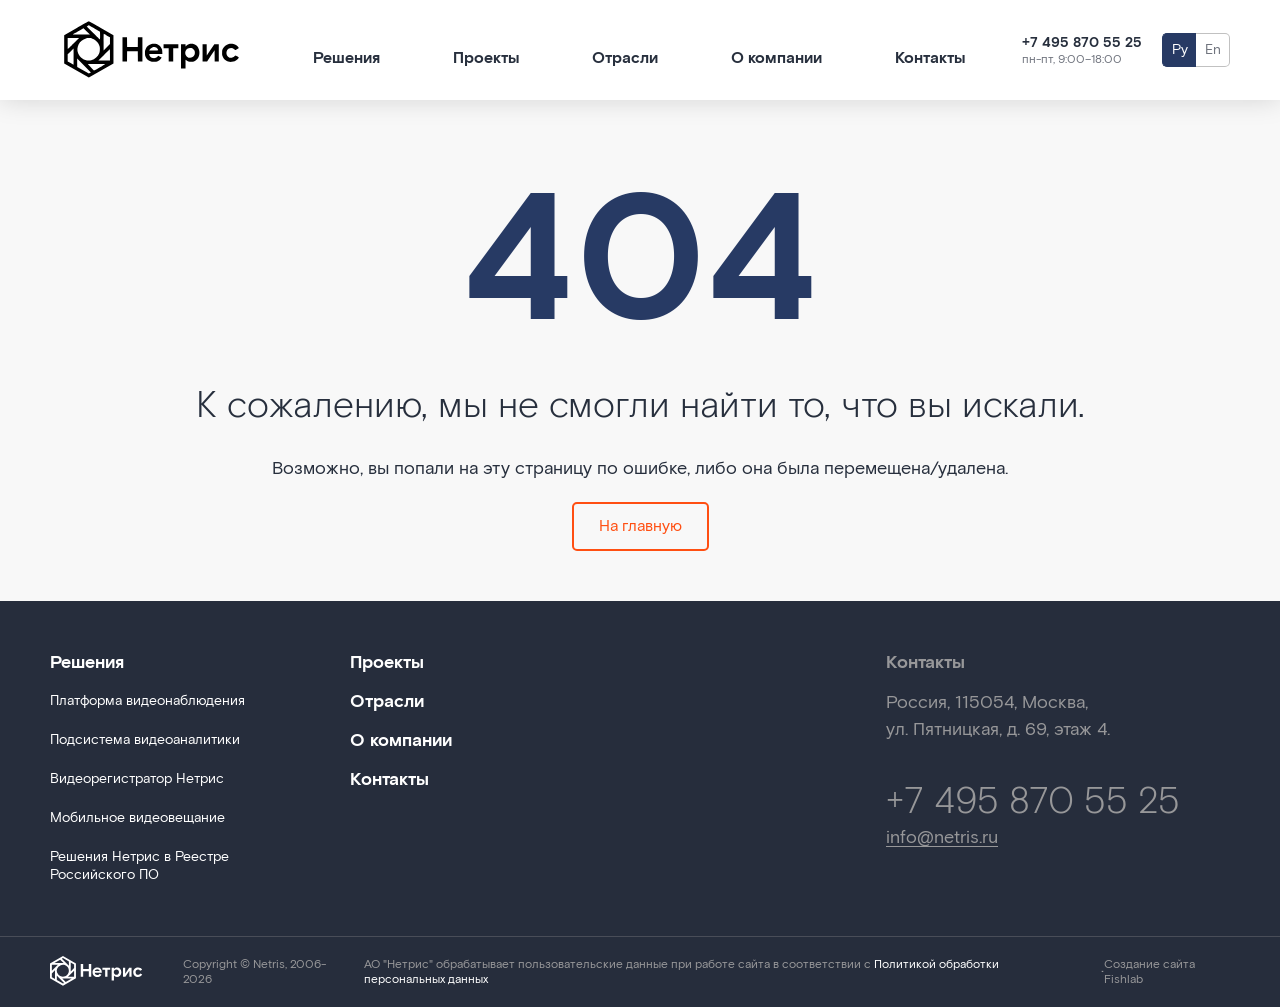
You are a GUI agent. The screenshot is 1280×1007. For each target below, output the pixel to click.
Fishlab (1123, 979)
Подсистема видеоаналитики (145, 740)
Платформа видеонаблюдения (147, 701)
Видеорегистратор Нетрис (137, 779)
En (1213, 50)
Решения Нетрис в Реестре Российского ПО (139, 866)
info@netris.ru (942, 838)
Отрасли (625, 58)
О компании (776, 58)
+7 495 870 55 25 (1082, 43)
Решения (346, 58)
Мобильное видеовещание (137, 818)
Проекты (486, 58)
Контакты (930, 58)
